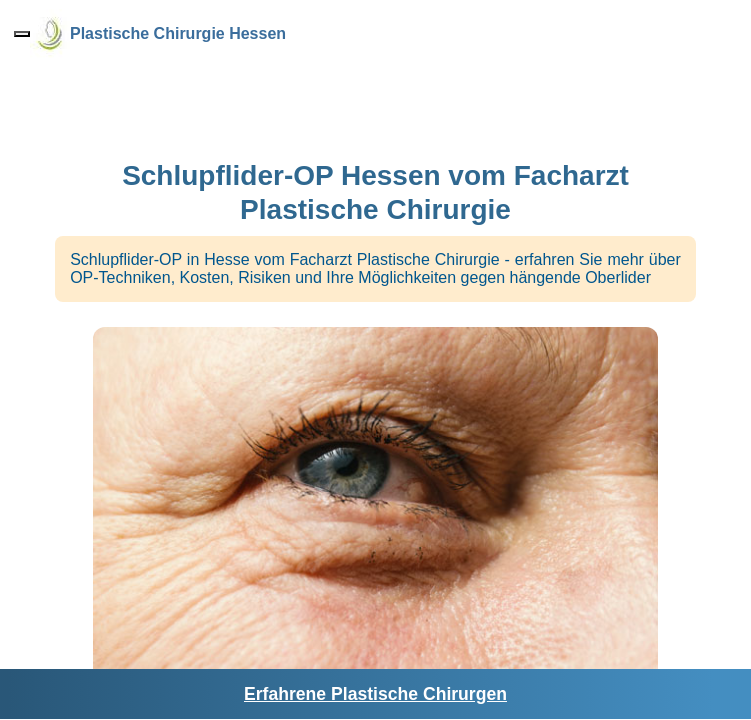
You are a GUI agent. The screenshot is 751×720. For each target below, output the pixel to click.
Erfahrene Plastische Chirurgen (375, 694)
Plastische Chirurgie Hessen (178, 33)
